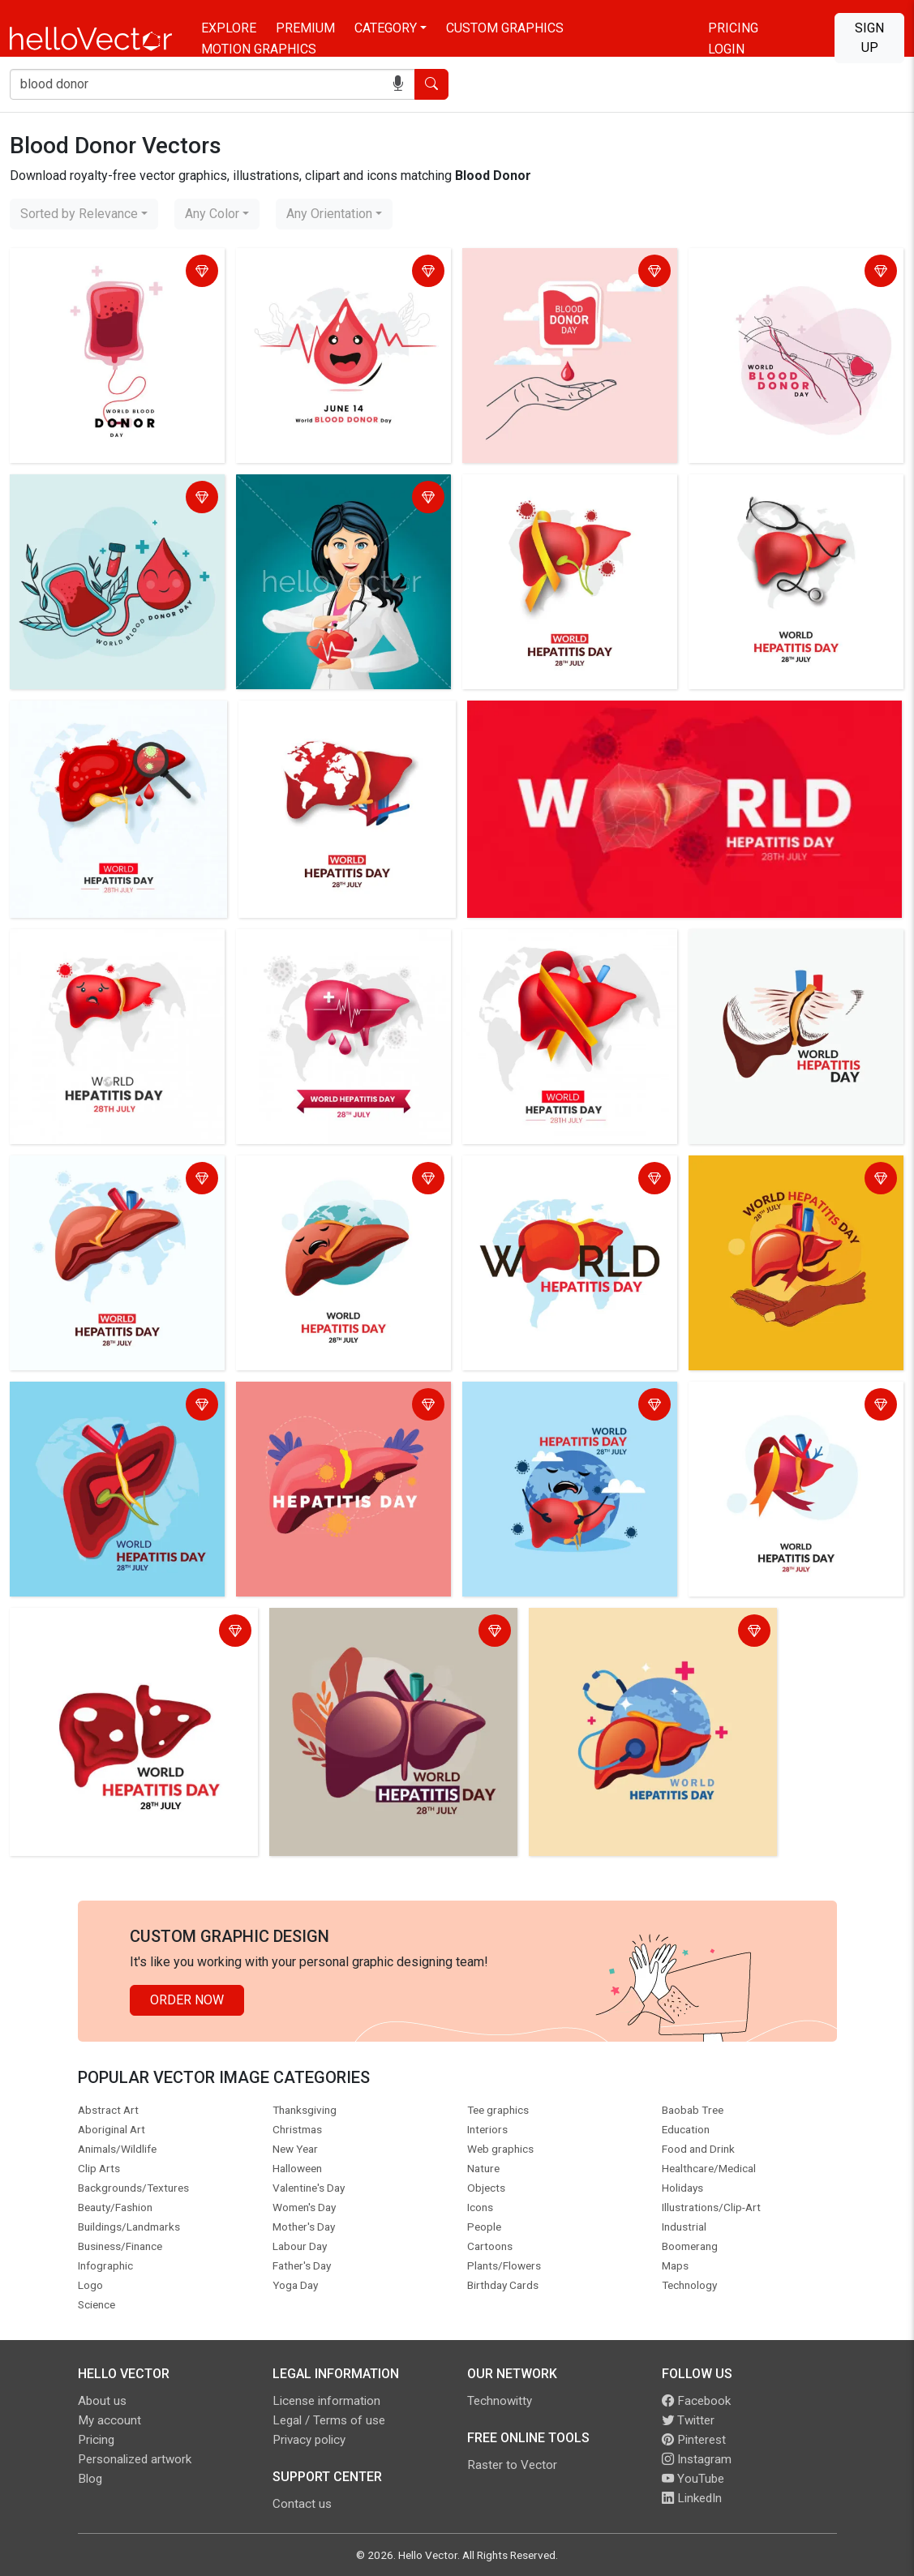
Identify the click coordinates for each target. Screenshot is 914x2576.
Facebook (696, 2401)
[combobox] (84, 214)
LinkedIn (692, 2498)
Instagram (697, 2459)
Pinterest (694, 2439)
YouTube (693, 2478)
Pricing (733, 28)
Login (726, 49)
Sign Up (869, 37)
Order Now (187, 2000)
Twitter (688, 2420)
